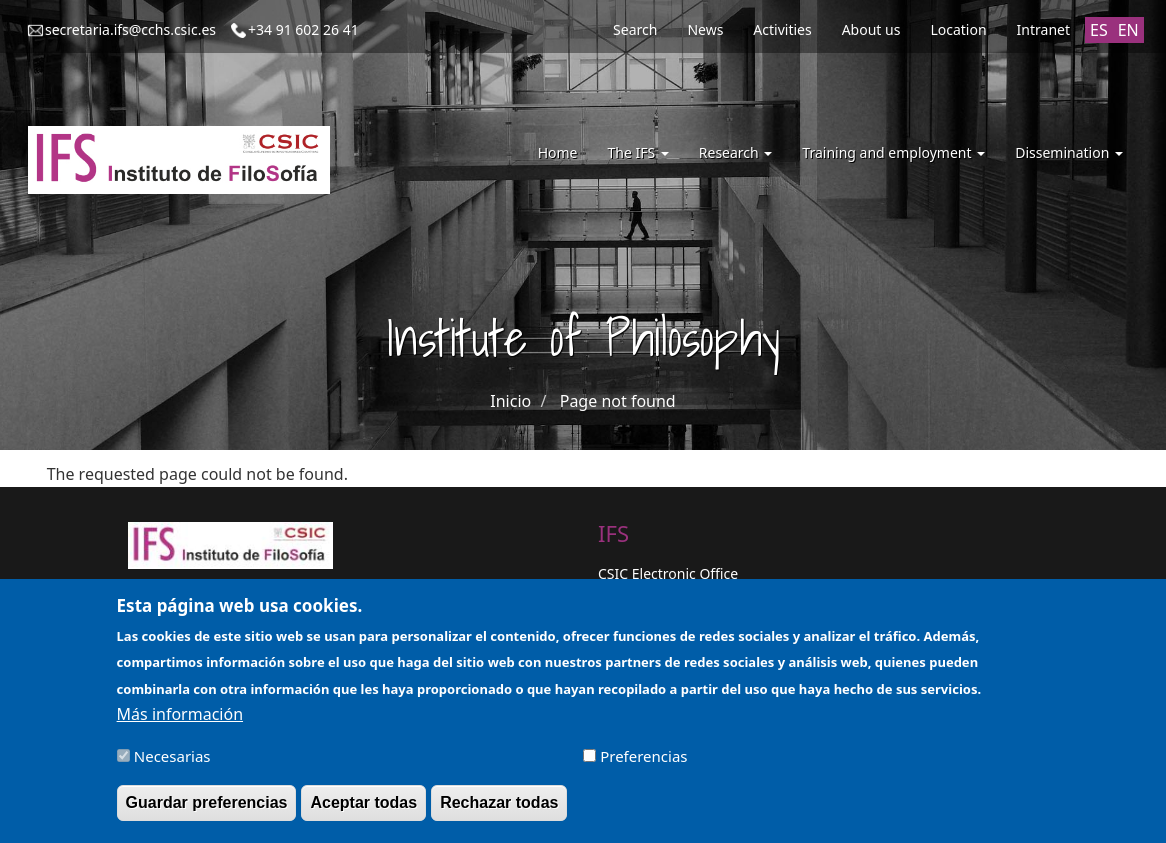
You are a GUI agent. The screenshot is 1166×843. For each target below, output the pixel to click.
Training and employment (893, 152)
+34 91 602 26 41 (303, 29)
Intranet (1043, 29)
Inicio (510, 401)
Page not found (618, 401)
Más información (180, 724)
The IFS (637, 152)
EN (1128, 30)
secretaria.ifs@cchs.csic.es (130, 29)
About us (871, 29)
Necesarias (172, 766)
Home (558, 152)
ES (1099, 30)
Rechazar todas (499, 812)
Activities (782, 29)
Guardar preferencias (207, 812)
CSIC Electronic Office (668, 573)
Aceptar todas (363, 812)
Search (635, 29)
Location (958, 29)
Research (736, 152)
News (705, 29)
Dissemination (1069, 152)
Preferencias (643, 766)
